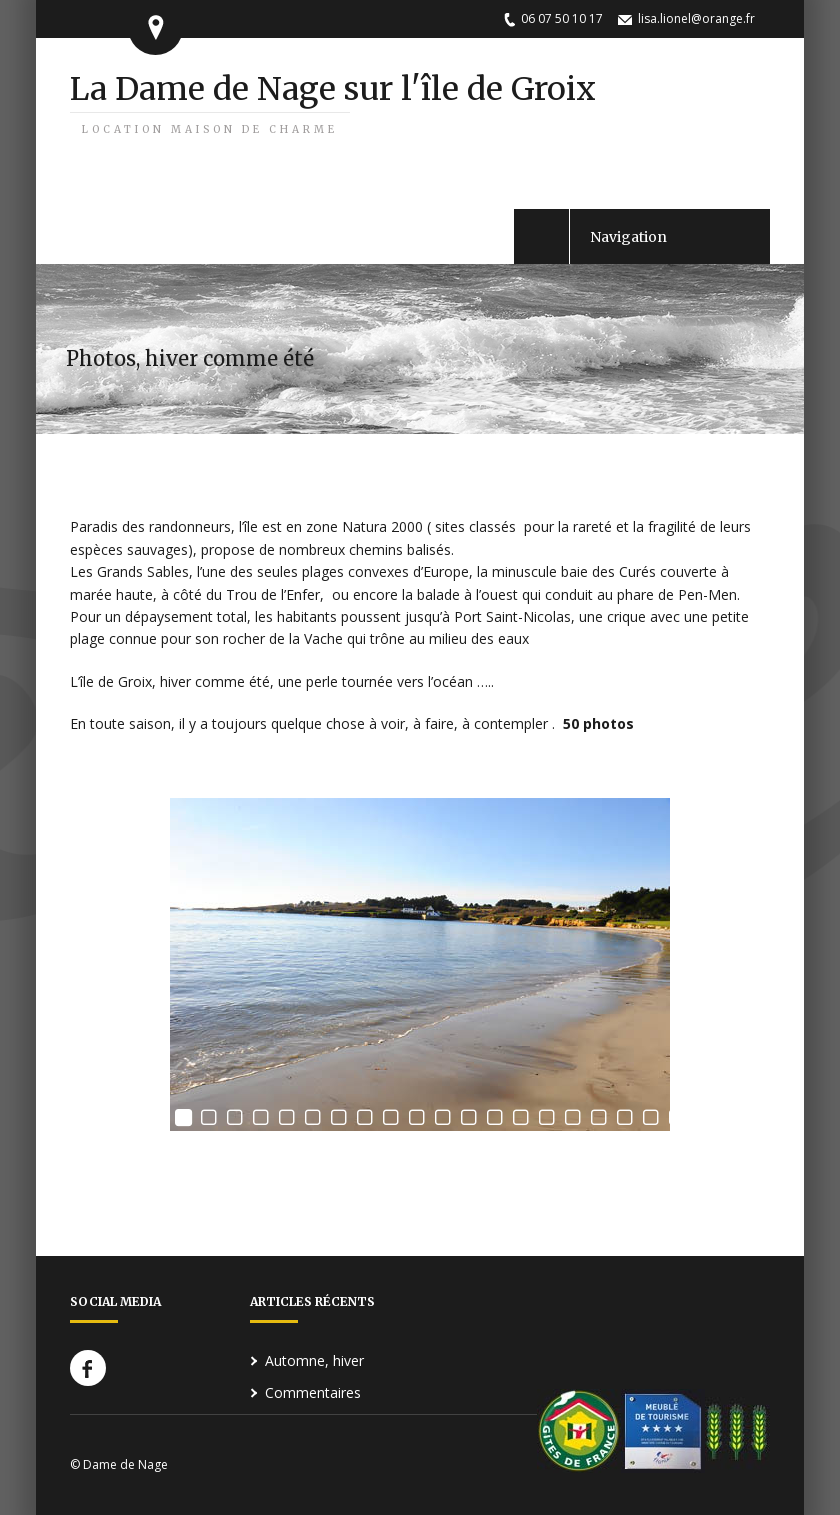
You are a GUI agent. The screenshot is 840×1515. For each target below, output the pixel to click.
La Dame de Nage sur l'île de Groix (333, 102)
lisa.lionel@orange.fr (696, 18)
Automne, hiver (314, 1360)
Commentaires (313, 1392)
